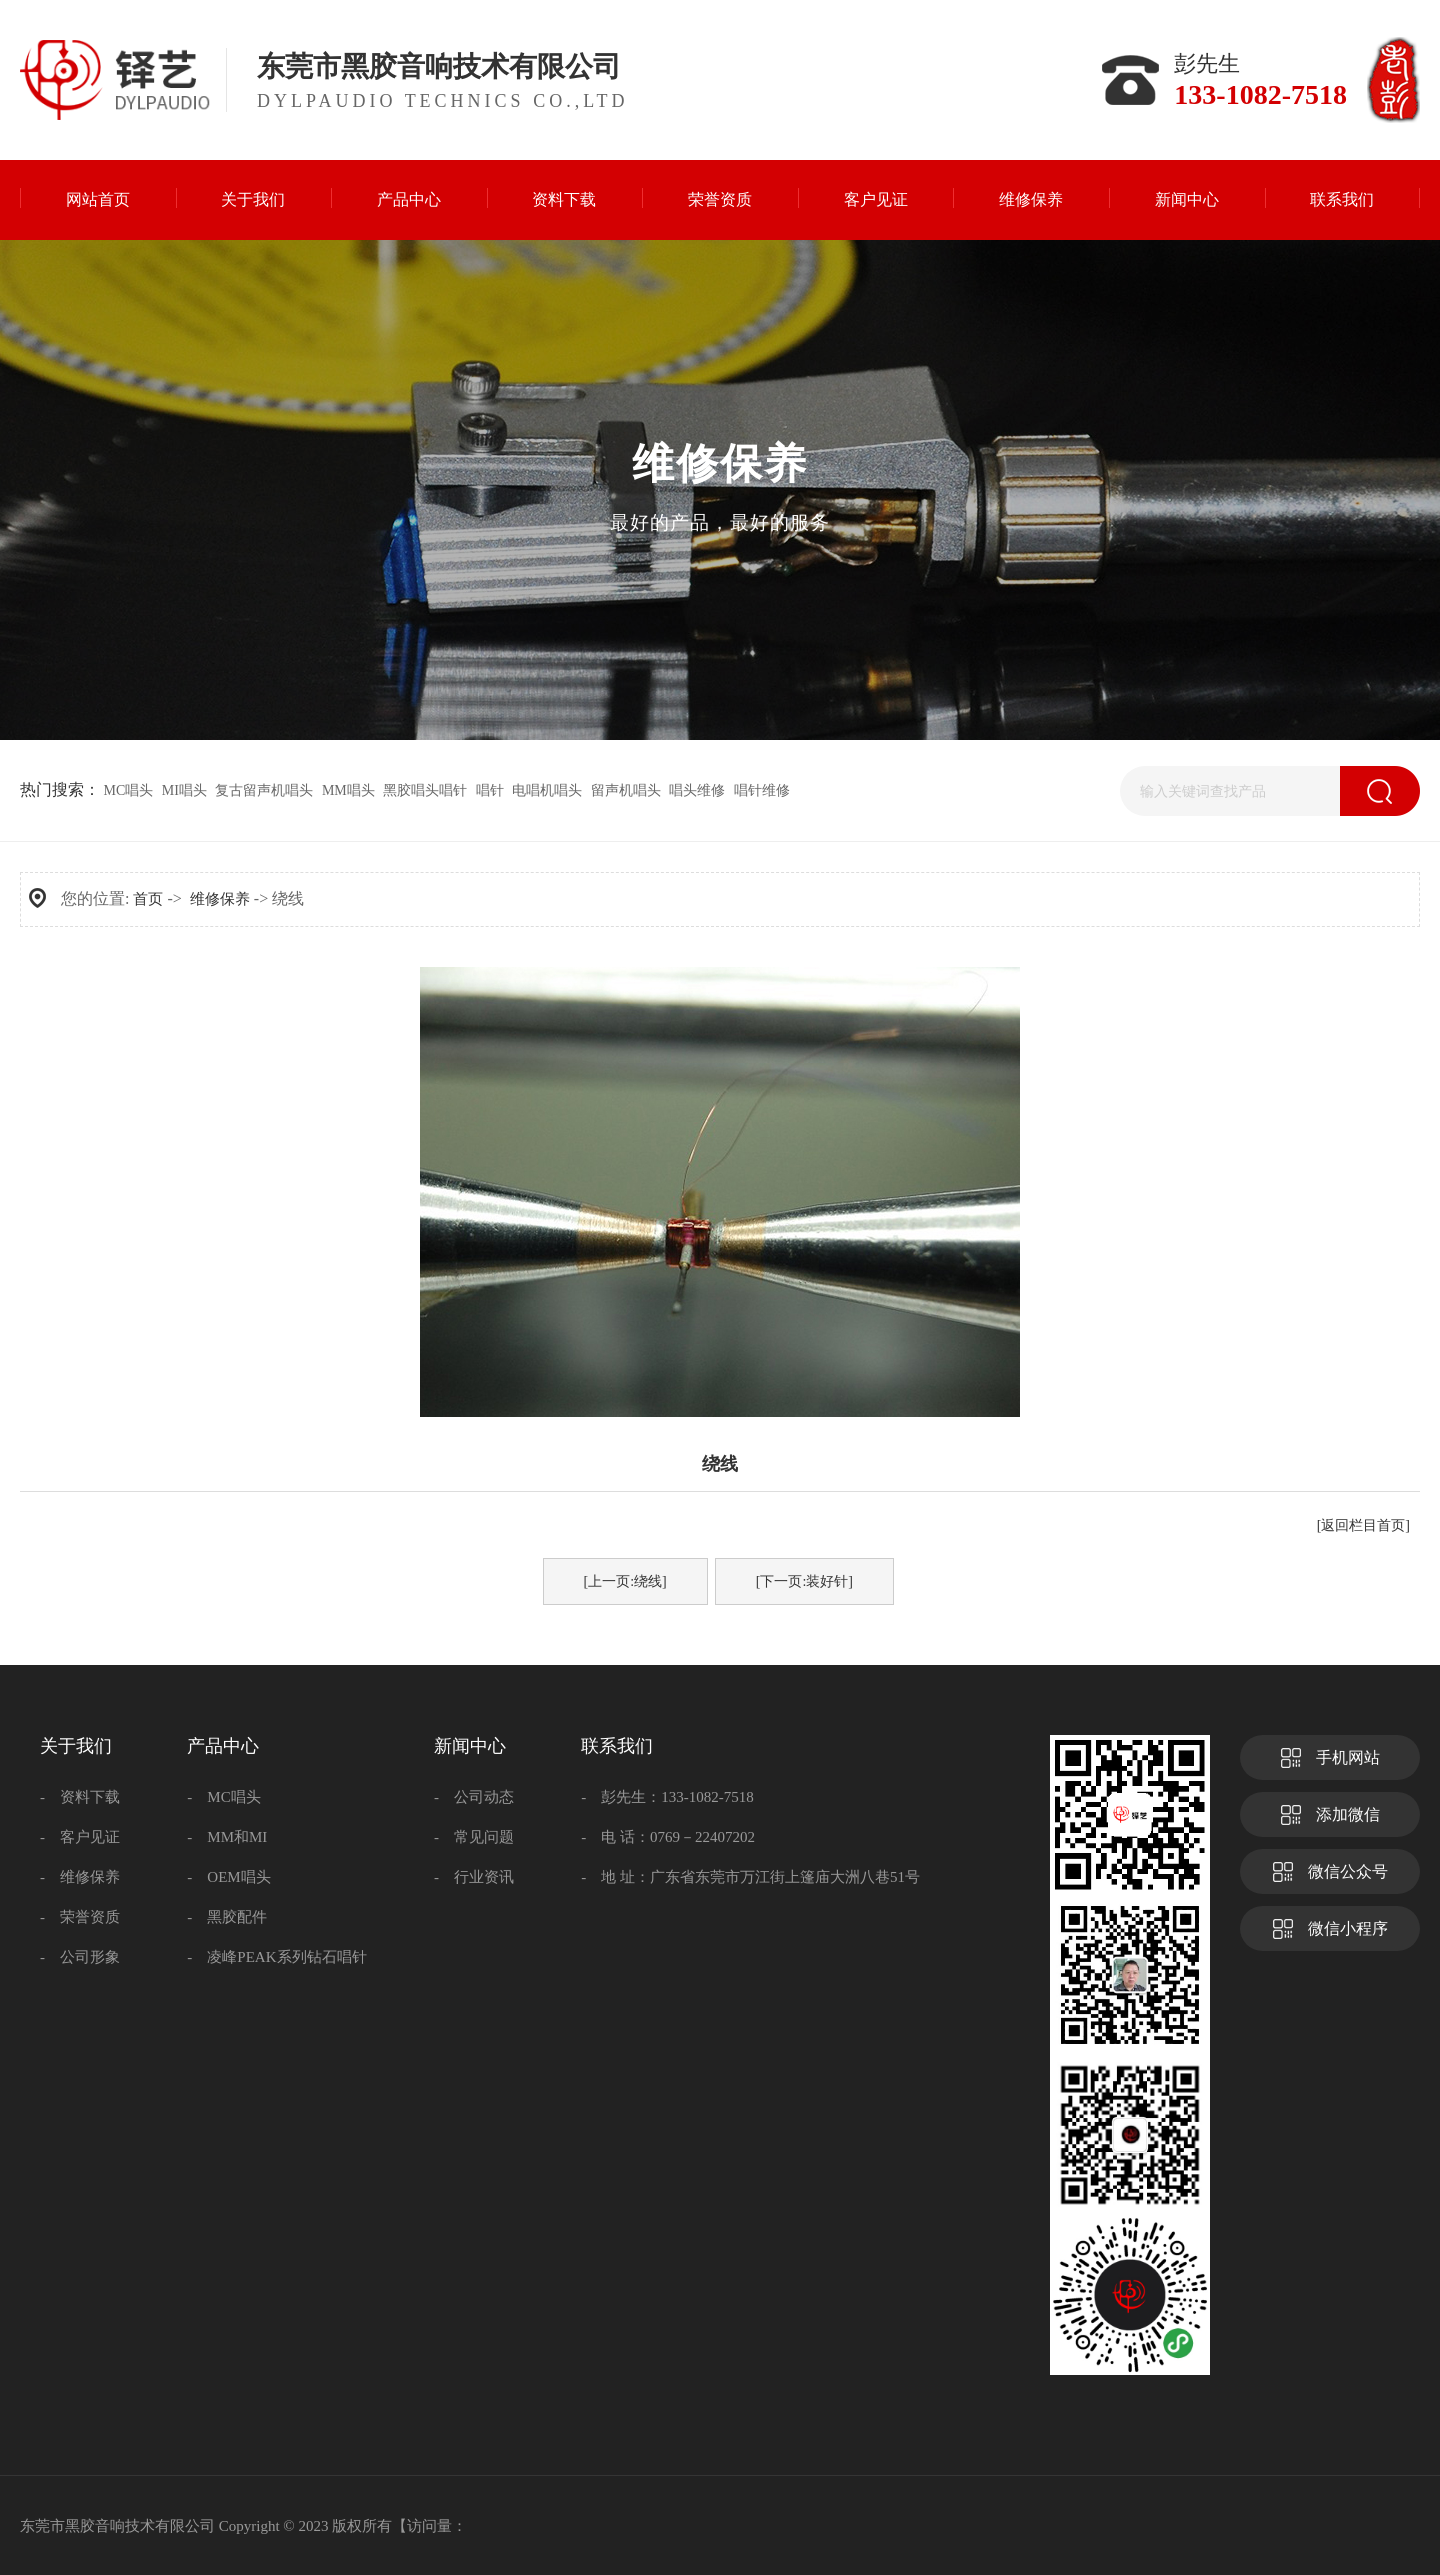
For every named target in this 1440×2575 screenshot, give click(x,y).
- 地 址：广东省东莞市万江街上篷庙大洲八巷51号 (750, 1877)
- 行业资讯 (474, 1877)
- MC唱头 (223, 1797)
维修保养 (220, 899)
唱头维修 (697, 790)
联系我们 (617, 1746)
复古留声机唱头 (264, 790)
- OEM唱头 (228, 1877)
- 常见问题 (474, 1837)
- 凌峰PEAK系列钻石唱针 (276, 1957)
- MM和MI (227, 1837)
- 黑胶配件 (227, 1917)
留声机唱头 (626, 790)
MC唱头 (129, 790)
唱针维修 (762, 790)
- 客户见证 (80, 1837)
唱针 (490, 790)
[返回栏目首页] (1363, 1525)
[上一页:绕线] (625, 1581)
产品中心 (223, 1746)
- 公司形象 (80, 1957)
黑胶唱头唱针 (425, 790)
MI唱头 (184, 790)
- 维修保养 (80, 1877)
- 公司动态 (474, 1797)
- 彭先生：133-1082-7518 (667, 1797)
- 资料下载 (80, 1797)
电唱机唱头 (547, 790)
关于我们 (76, 1746)
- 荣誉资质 (80, 1917)
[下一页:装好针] (804, 1581)
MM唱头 (348, 790)
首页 (148, 899)
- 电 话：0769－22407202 (668, 1837)
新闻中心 (470, 1746)
